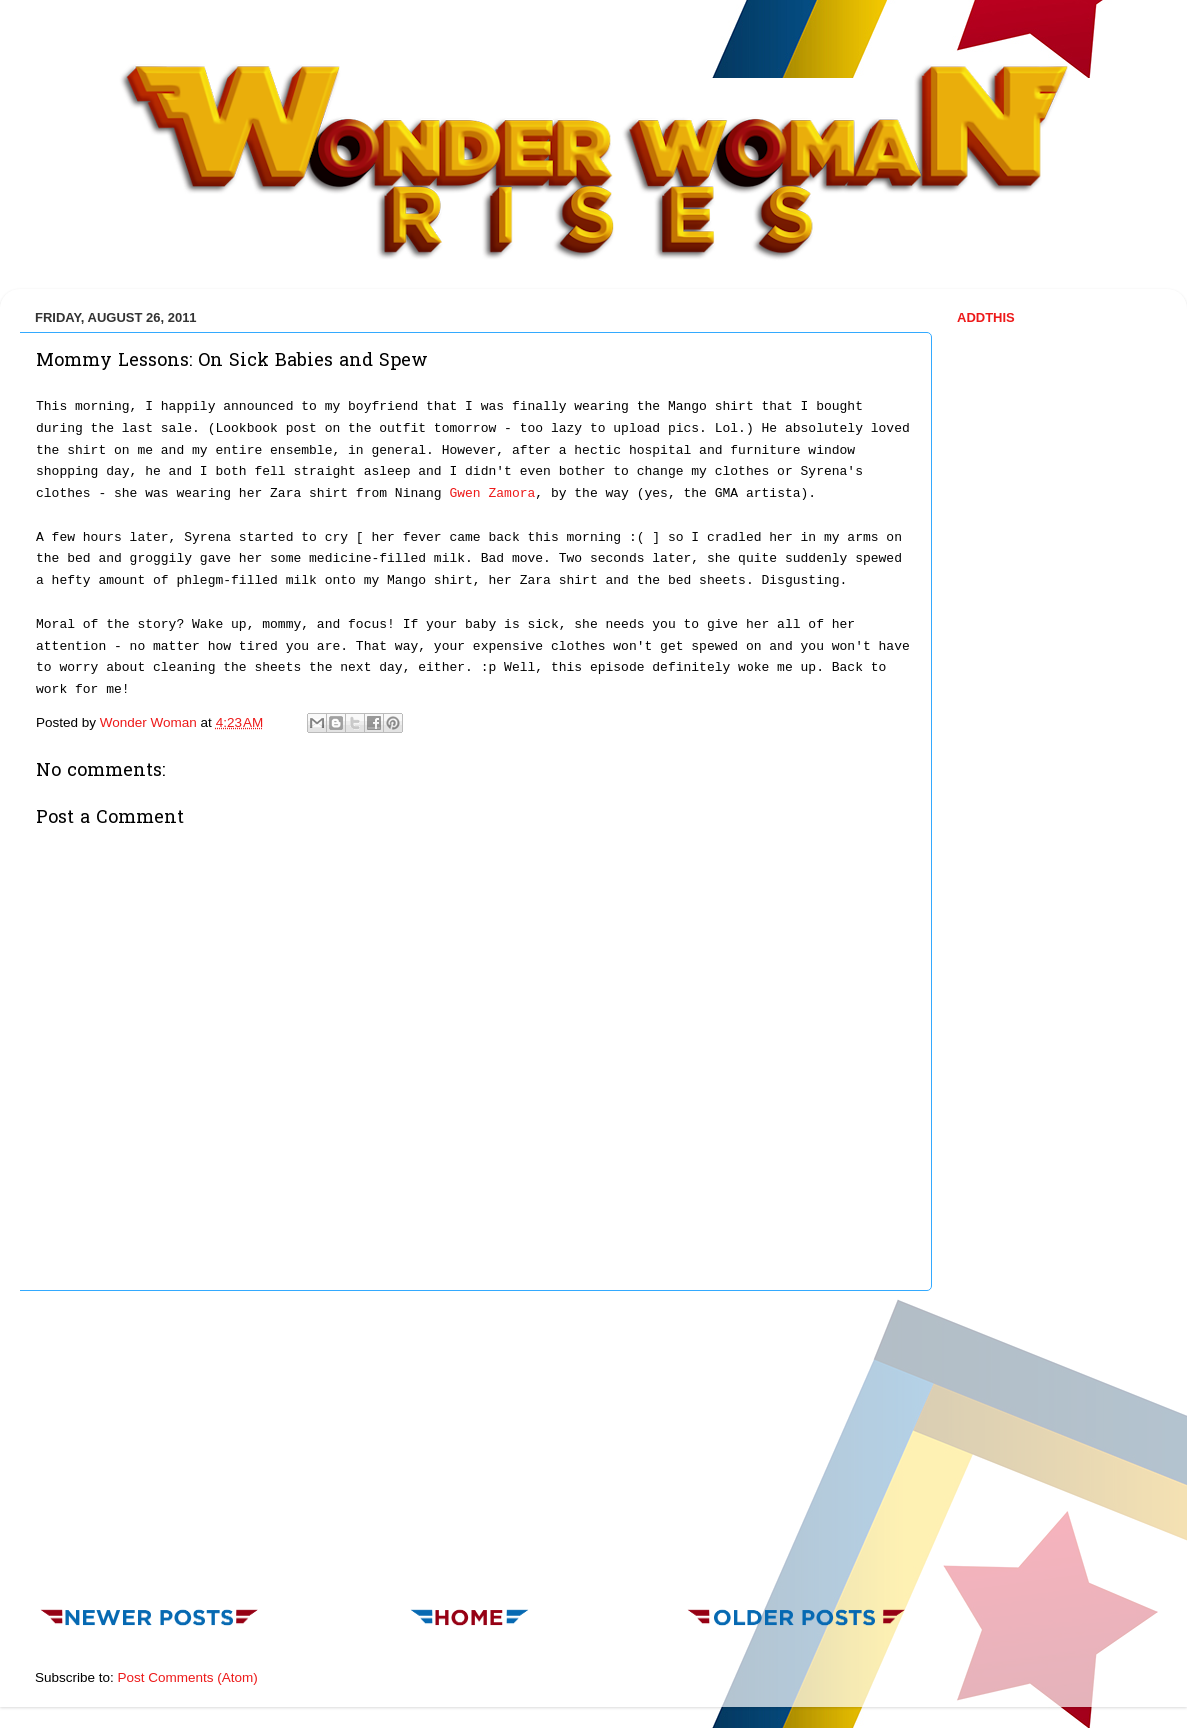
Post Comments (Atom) (188, 1677)
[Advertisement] (474, 1443)
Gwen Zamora (492, 493)
